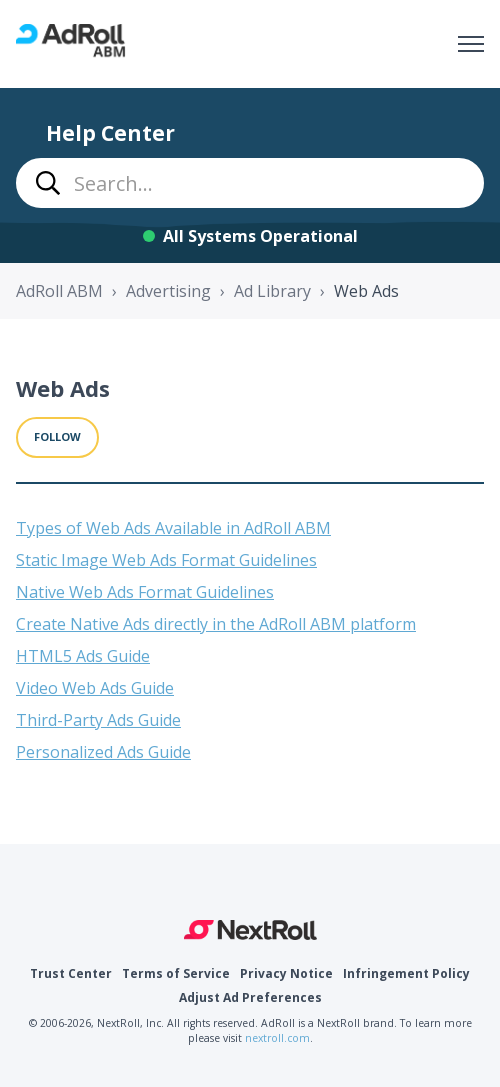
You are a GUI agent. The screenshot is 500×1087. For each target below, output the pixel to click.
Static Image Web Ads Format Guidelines (166, 560)
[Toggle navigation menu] (471, 44)
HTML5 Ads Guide (83, 656)
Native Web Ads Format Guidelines (145, 592)
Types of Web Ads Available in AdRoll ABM (173, 528)
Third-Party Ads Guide (98, 720)
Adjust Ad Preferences (250, 997)
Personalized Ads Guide (103, 752)
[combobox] (250, 183)
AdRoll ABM (59, 291)
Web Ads (366, 291)
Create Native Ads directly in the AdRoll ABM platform (216, 624)
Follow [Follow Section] (57, 436)
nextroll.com (277, 1038)
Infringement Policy (406, 973)
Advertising (168, 291)
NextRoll (250, 930)
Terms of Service (176, 973)
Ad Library (272, 291)
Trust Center (71, 973)
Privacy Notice (286, 973)
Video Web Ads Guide (95, 688)
